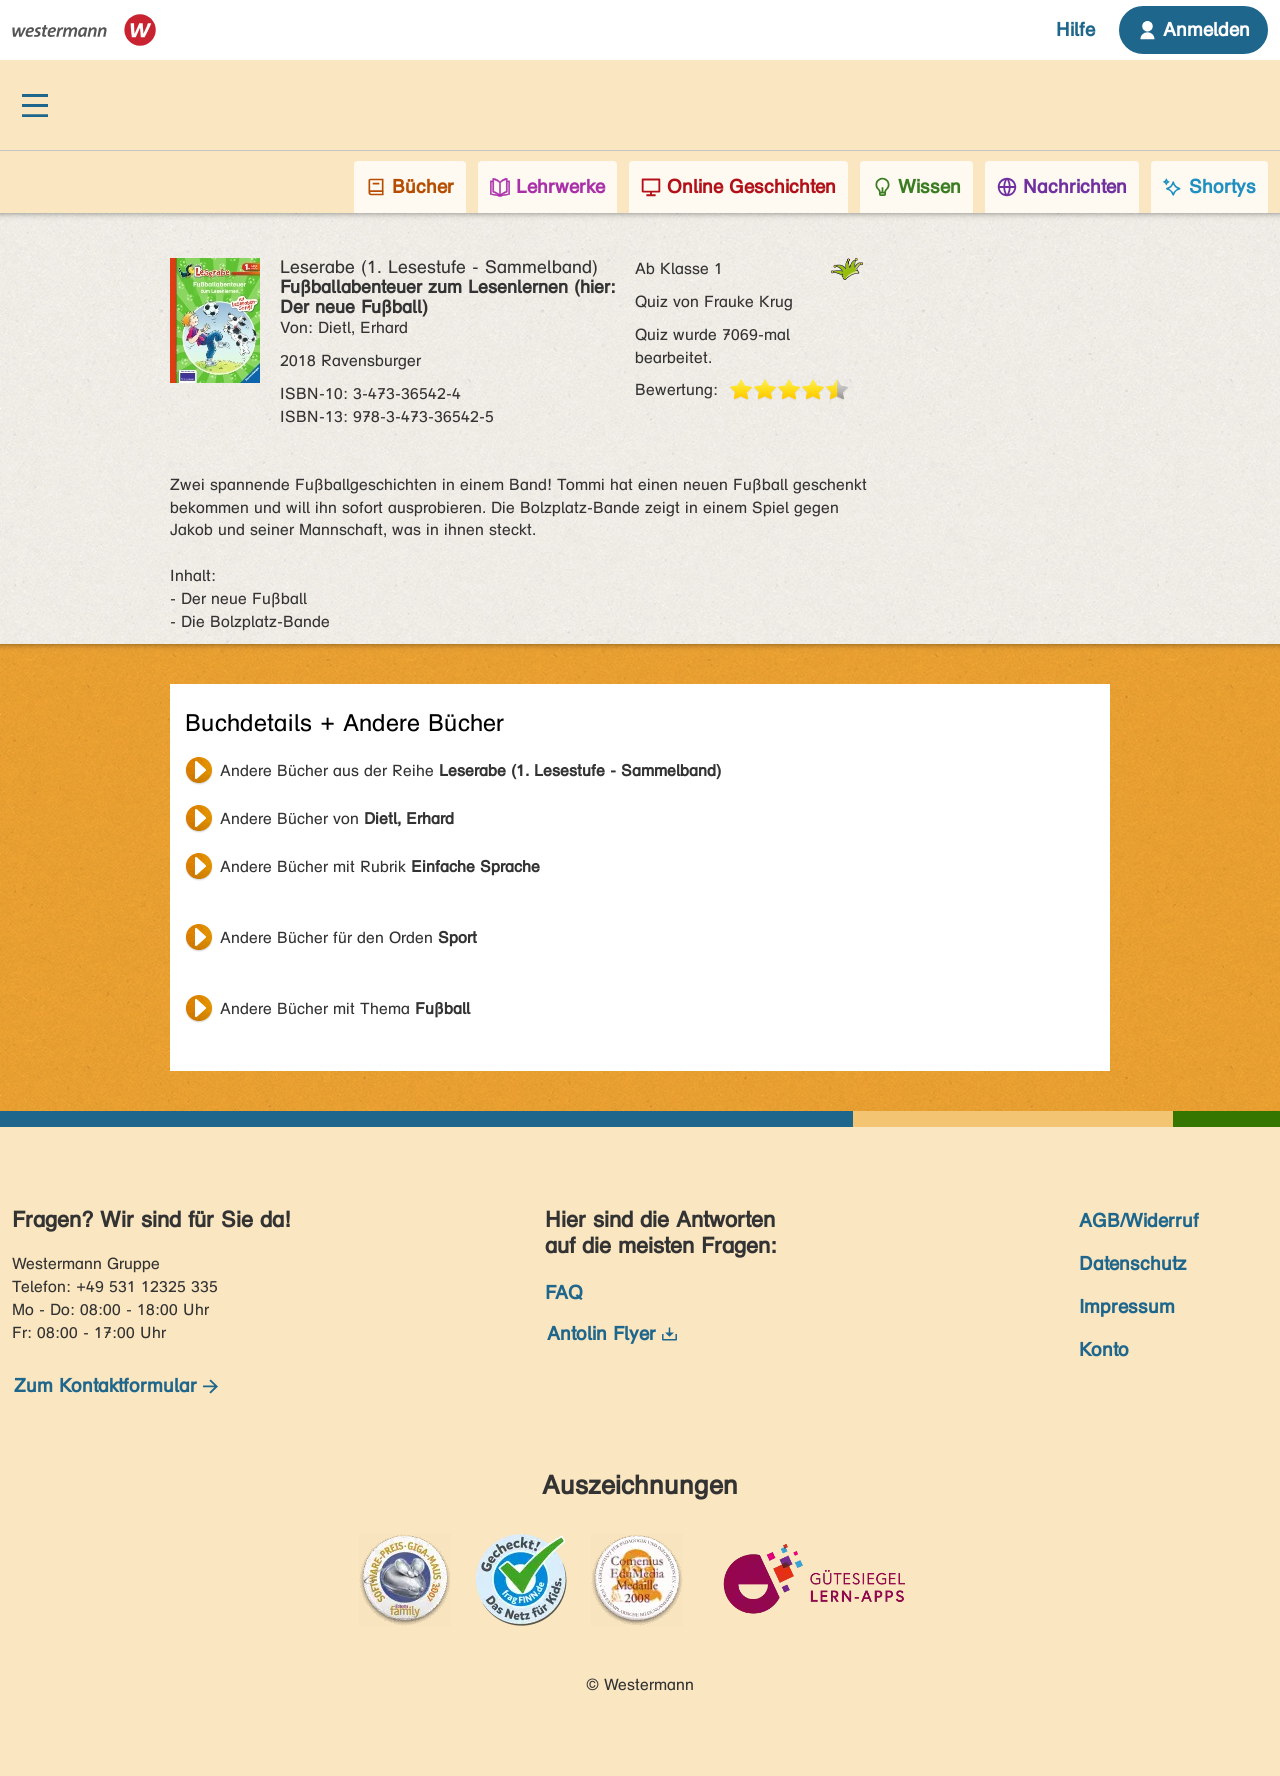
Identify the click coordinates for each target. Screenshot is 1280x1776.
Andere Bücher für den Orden (348, 937)
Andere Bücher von (337, 818)
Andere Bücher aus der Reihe (470, 770)
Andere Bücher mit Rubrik (380, 866)
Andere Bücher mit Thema (345, 1008)
